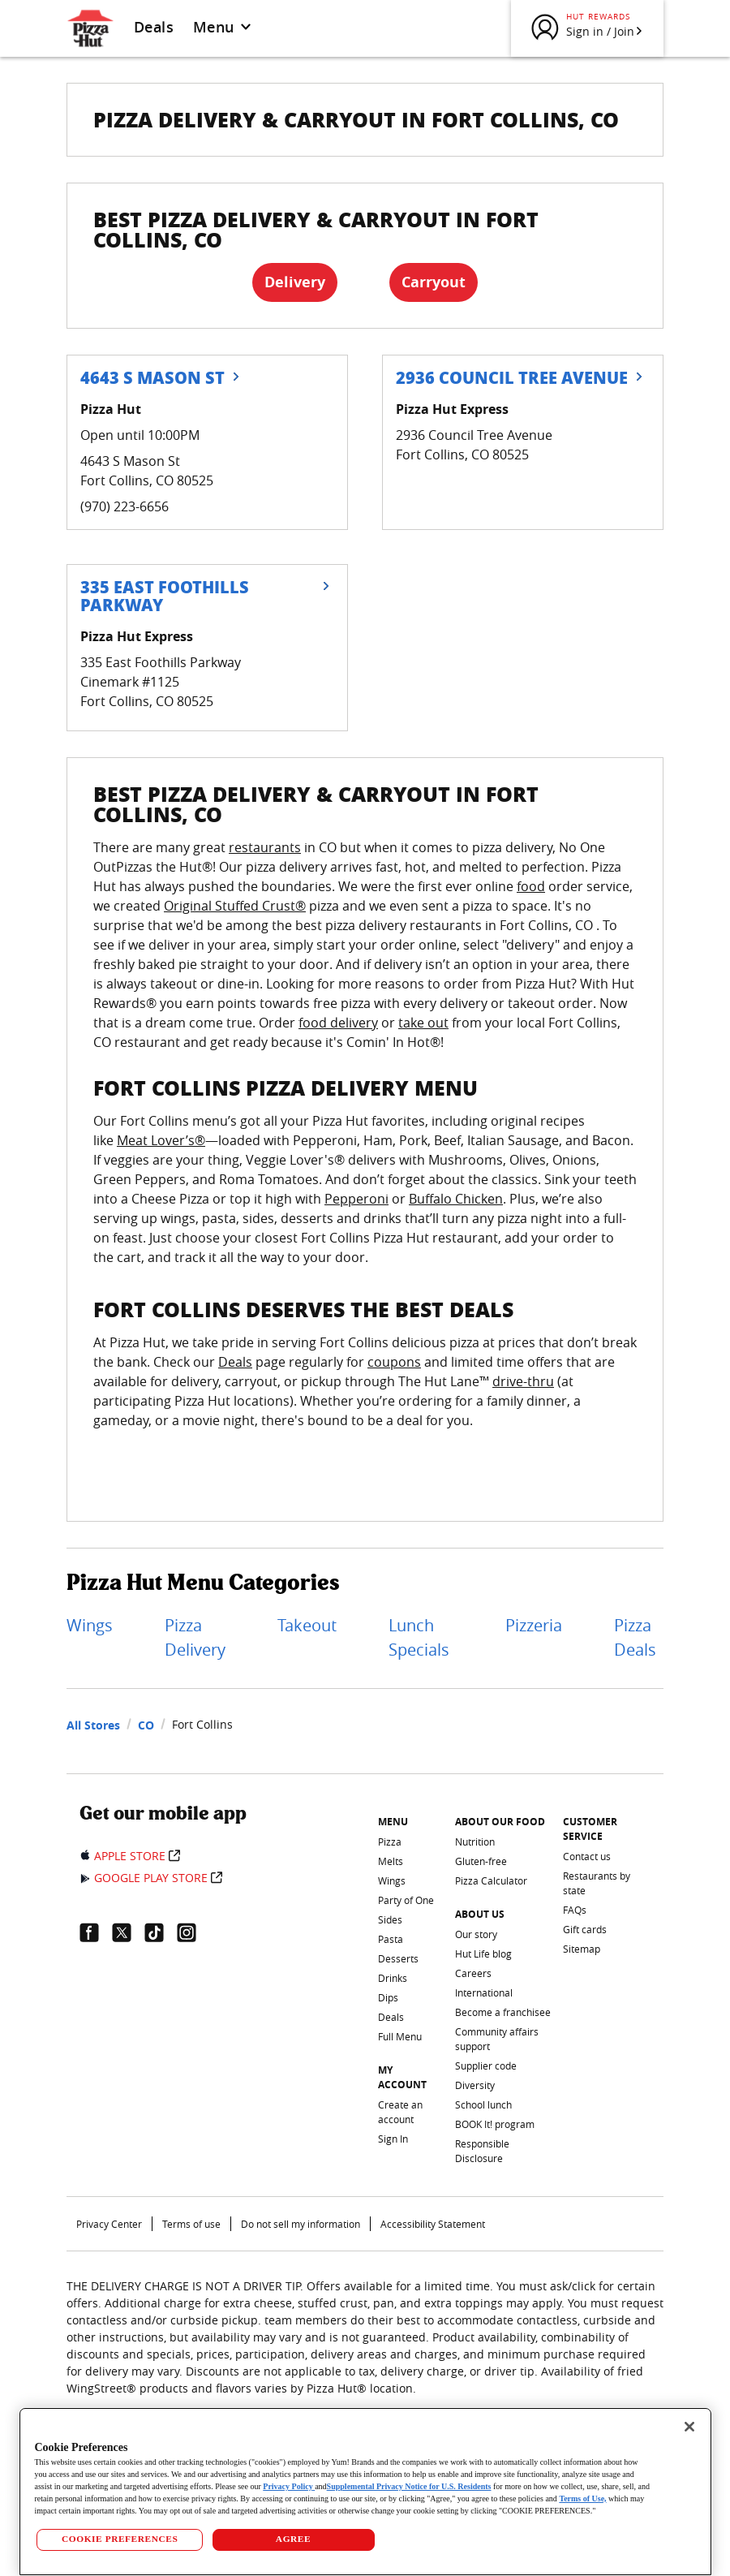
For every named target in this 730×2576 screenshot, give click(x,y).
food (531, 886)
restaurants (265, 847)
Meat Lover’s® (161, 1140)
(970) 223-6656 (124, 506)
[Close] (689, 2427)
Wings (90, 1625)
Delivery (294, 282)
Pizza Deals (635, 1637)
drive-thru (523, 1381)
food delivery (338, 1023)
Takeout (307, 1625)
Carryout (434, 282)
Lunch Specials (419, 1637)
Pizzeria (533, 1625)
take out (423, 1023)
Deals (154, 27)
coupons (394, 1362)
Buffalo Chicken (456, 1199)
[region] (365, 2491)
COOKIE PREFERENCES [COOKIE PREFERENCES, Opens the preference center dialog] (120, 2539)
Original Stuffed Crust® (235, 906)
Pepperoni (356, 1199)
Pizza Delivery (195, 1637)
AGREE (293, 2539)
